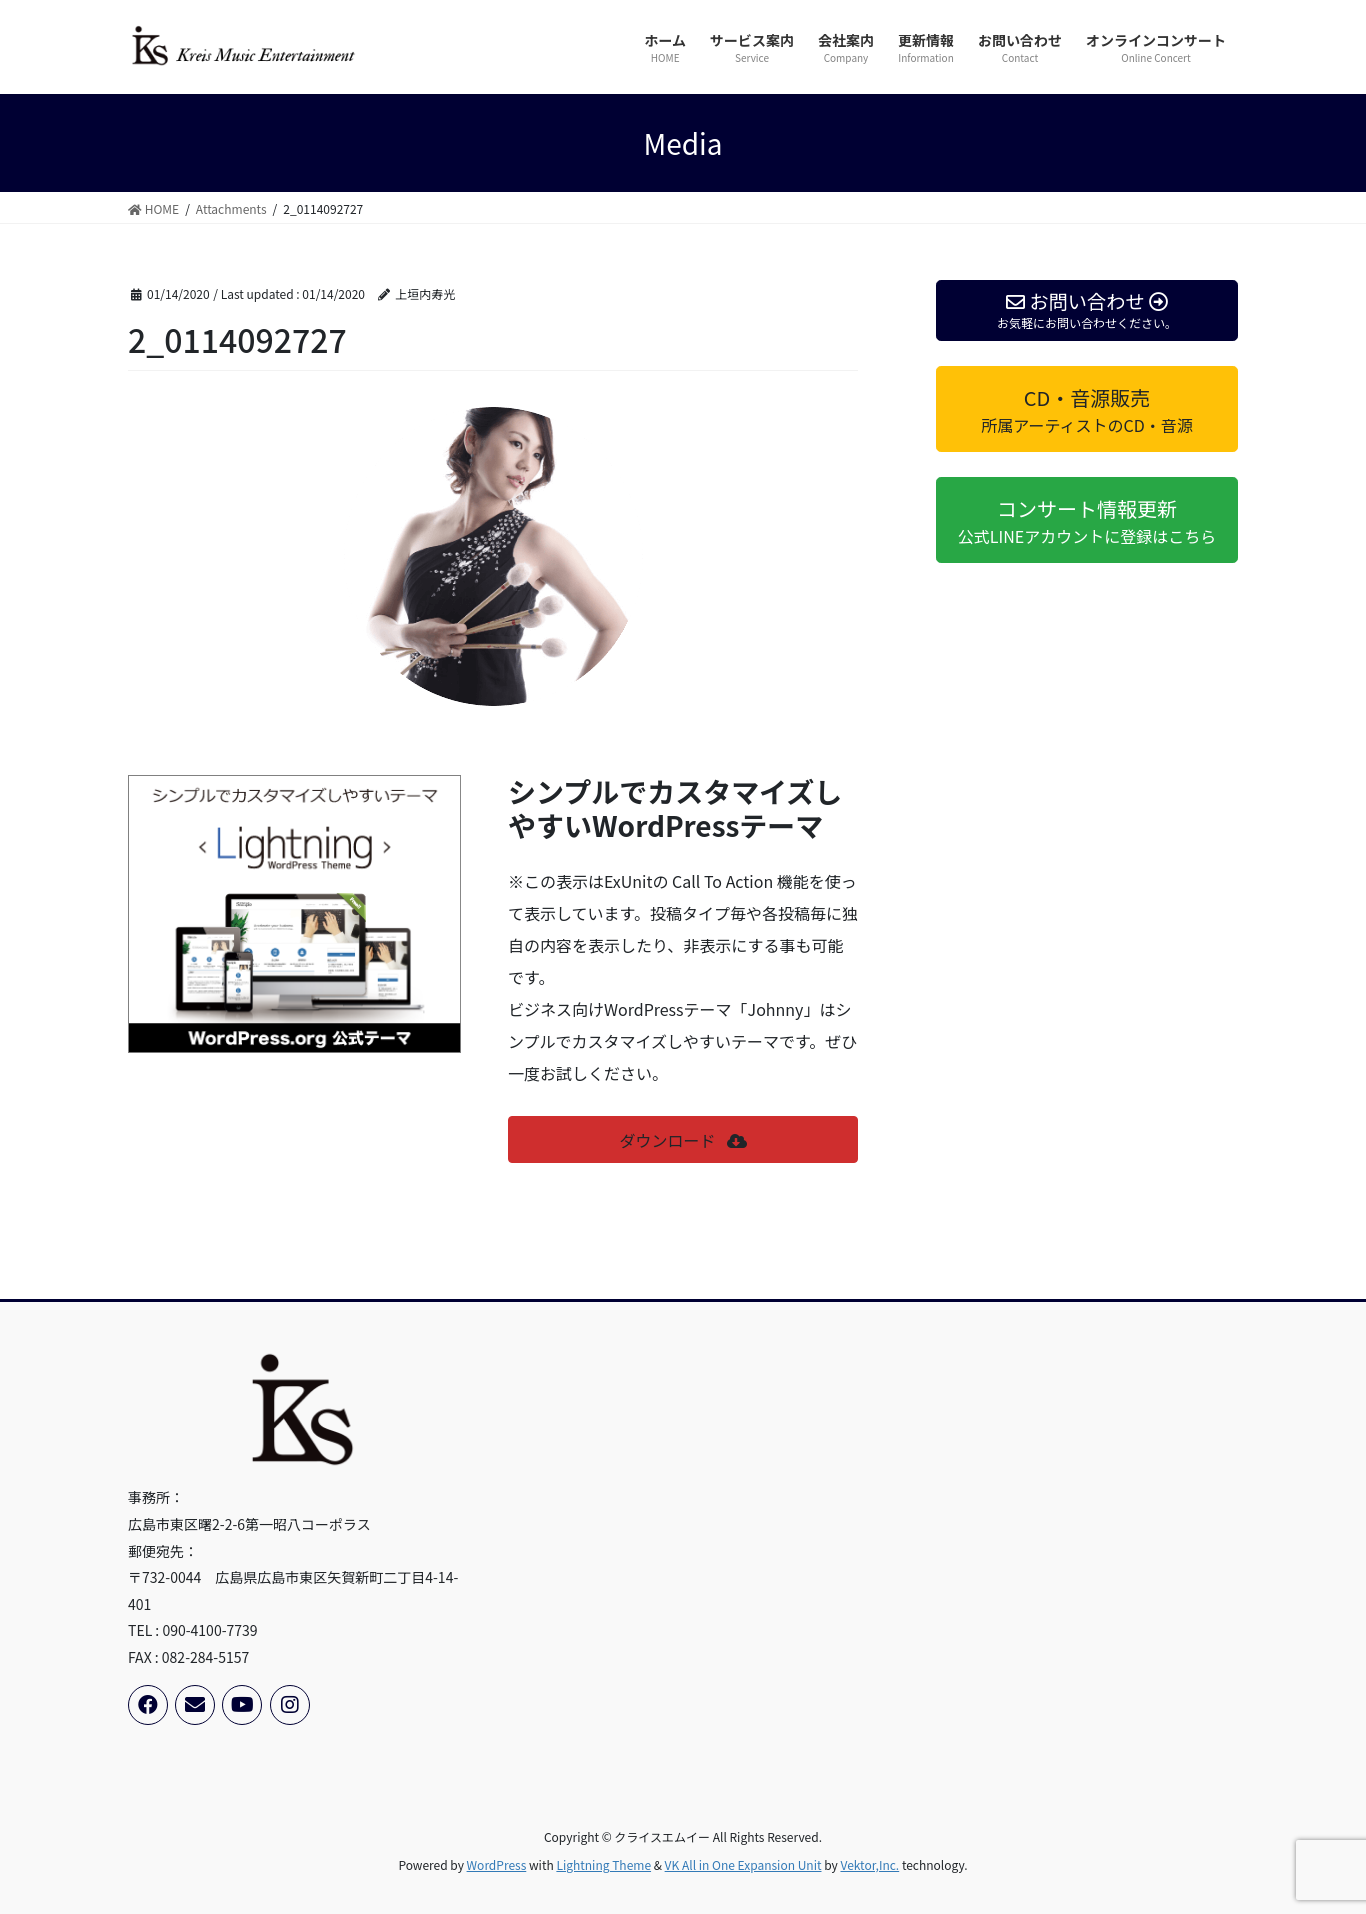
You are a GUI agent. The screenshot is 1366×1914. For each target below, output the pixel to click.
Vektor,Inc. (869, 1864)
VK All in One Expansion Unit (743, 1864)
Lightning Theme (603, 1864)
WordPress (497, 1864)
